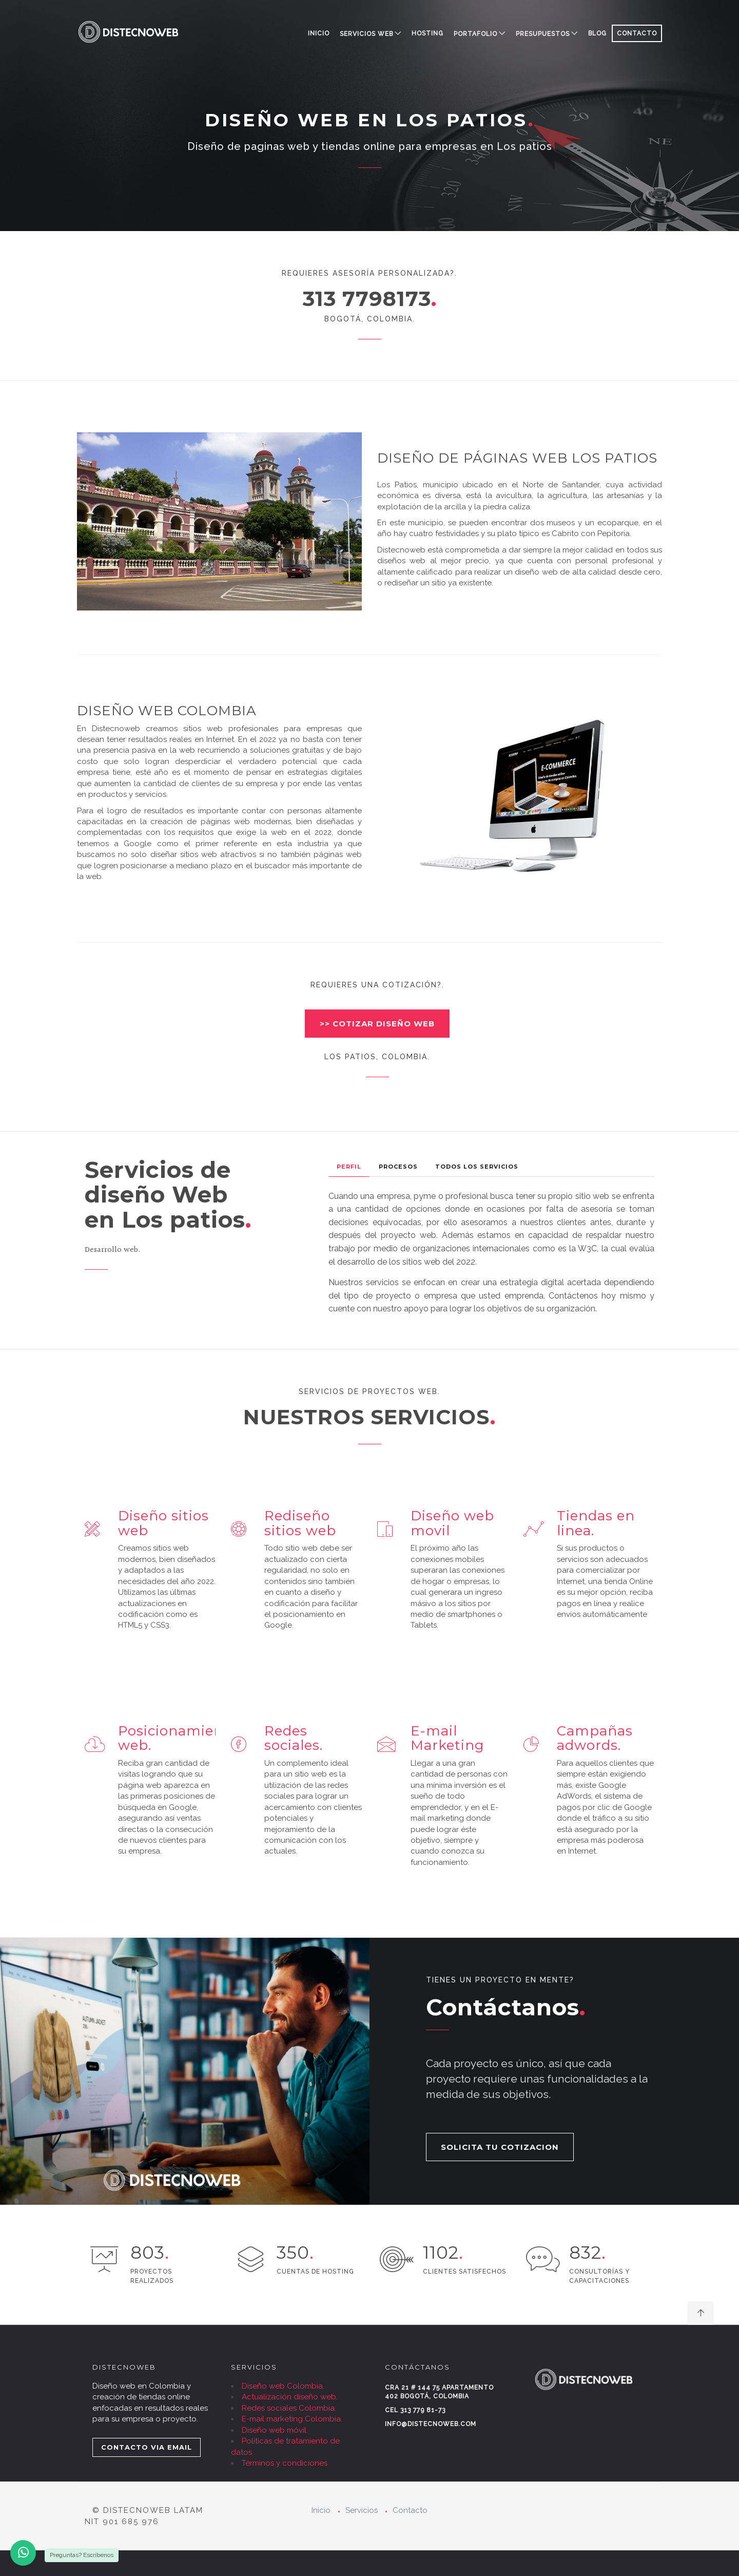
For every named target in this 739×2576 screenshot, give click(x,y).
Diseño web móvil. (275, 2430)
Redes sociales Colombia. (289, 2408)
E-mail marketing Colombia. (292, 2419)
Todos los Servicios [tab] (476, 1166)
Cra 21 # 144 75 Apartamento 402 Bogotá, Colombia (439, 2392)
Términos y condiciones (284, 2463)
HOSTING (427, 33)
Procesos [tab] (398, 1166)
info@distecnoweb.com (430, 2424)
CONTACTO (637, 33)
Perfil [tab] (349, 1166)
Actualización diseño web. (290, 2396)
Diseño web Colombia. (283, 2386)
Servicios (361, 2510)
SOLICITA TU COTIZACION (500, 2147)
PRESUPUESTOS (543, 33)
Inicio (318, 33)
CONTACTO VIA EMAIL (146, 2447)
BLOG (597, 33)
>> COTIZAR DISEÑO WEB (377, 1023)
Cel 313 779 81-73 (415, 2410)
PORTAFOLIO (475, 33)
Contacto (410, 2510)
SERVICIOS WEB (366, 33)
